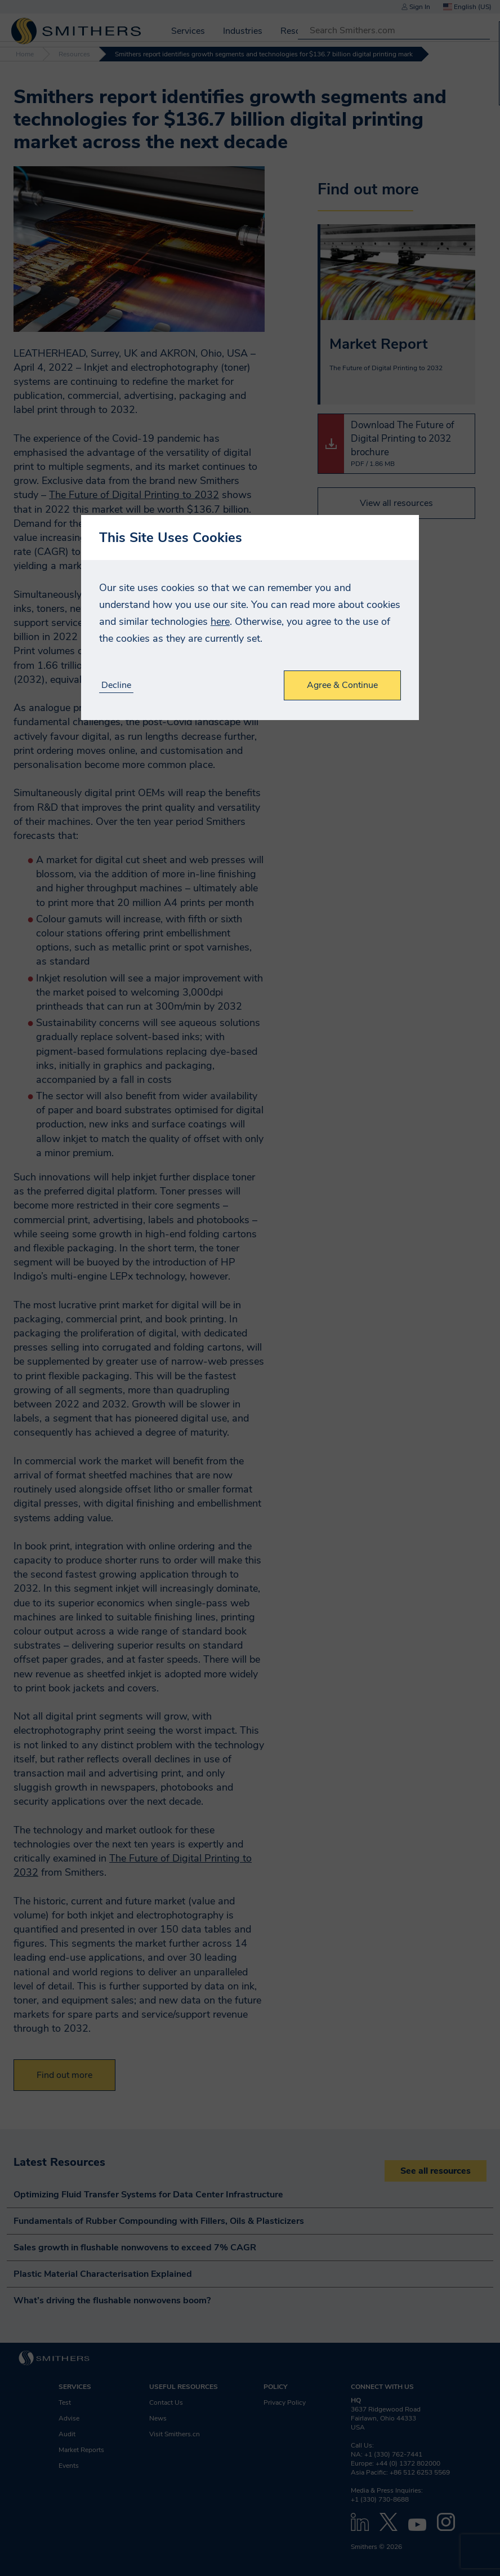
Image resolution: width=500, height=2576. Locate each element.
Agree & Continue (342, 685)
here (220, 621)
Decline (116, 685)
